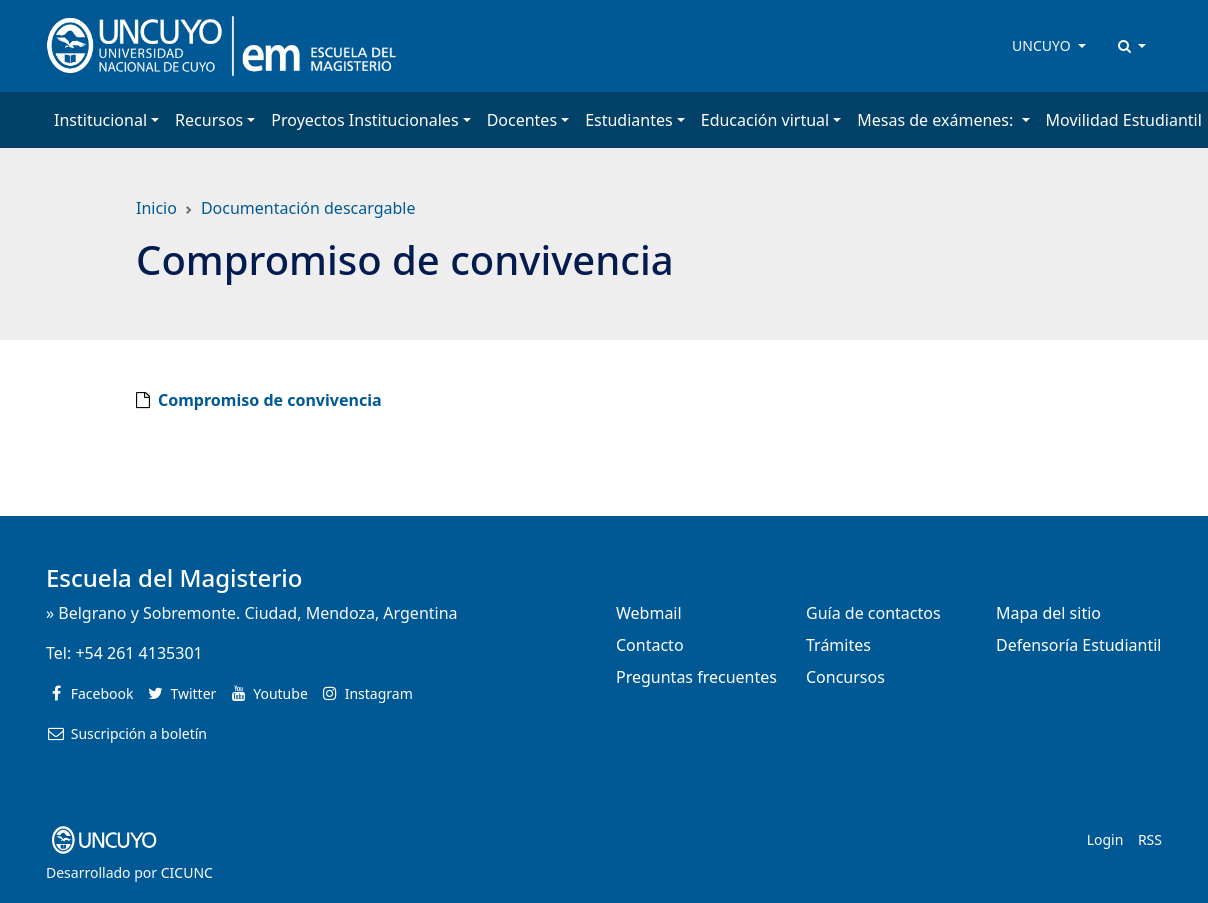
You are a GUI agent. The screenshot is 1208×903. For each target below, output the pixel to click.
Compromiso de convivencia (270, 400)
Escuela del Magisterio (174, 577)
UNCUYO (1043, 45)
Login (1105, 839)
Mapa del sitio (1048, 613)
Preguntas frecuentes (696, 677)
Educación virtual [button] (765, 120)
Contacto (650, 645)
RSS (1150, 839)
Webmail (649, 613)
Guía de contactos (873, 613)
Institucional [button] (100, 120)
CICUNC (187, 872)
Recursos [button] (209, 120)
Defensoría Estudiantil (1078, 645)
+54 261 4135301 (138, 653)
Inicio (156, 208)
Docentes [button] (522, 120)
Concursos (845, 677)
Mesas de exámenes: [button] (937, 120)
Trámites (838, 645)
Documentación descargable (308, 208)
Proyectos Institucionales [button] (364, 120)
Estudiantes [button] (629, 120)
